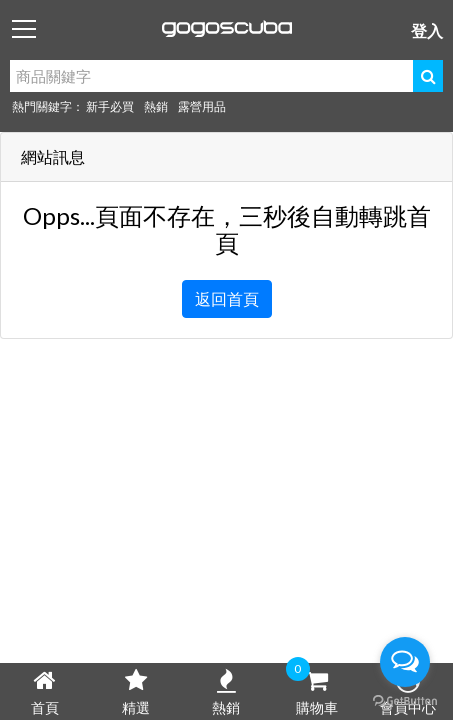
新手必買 (110, 106)
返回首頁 (227, 298)
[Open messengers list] (405, 662)
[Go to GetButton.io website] (405, 700)
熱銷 (156, 106)
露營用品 (202, 106)
